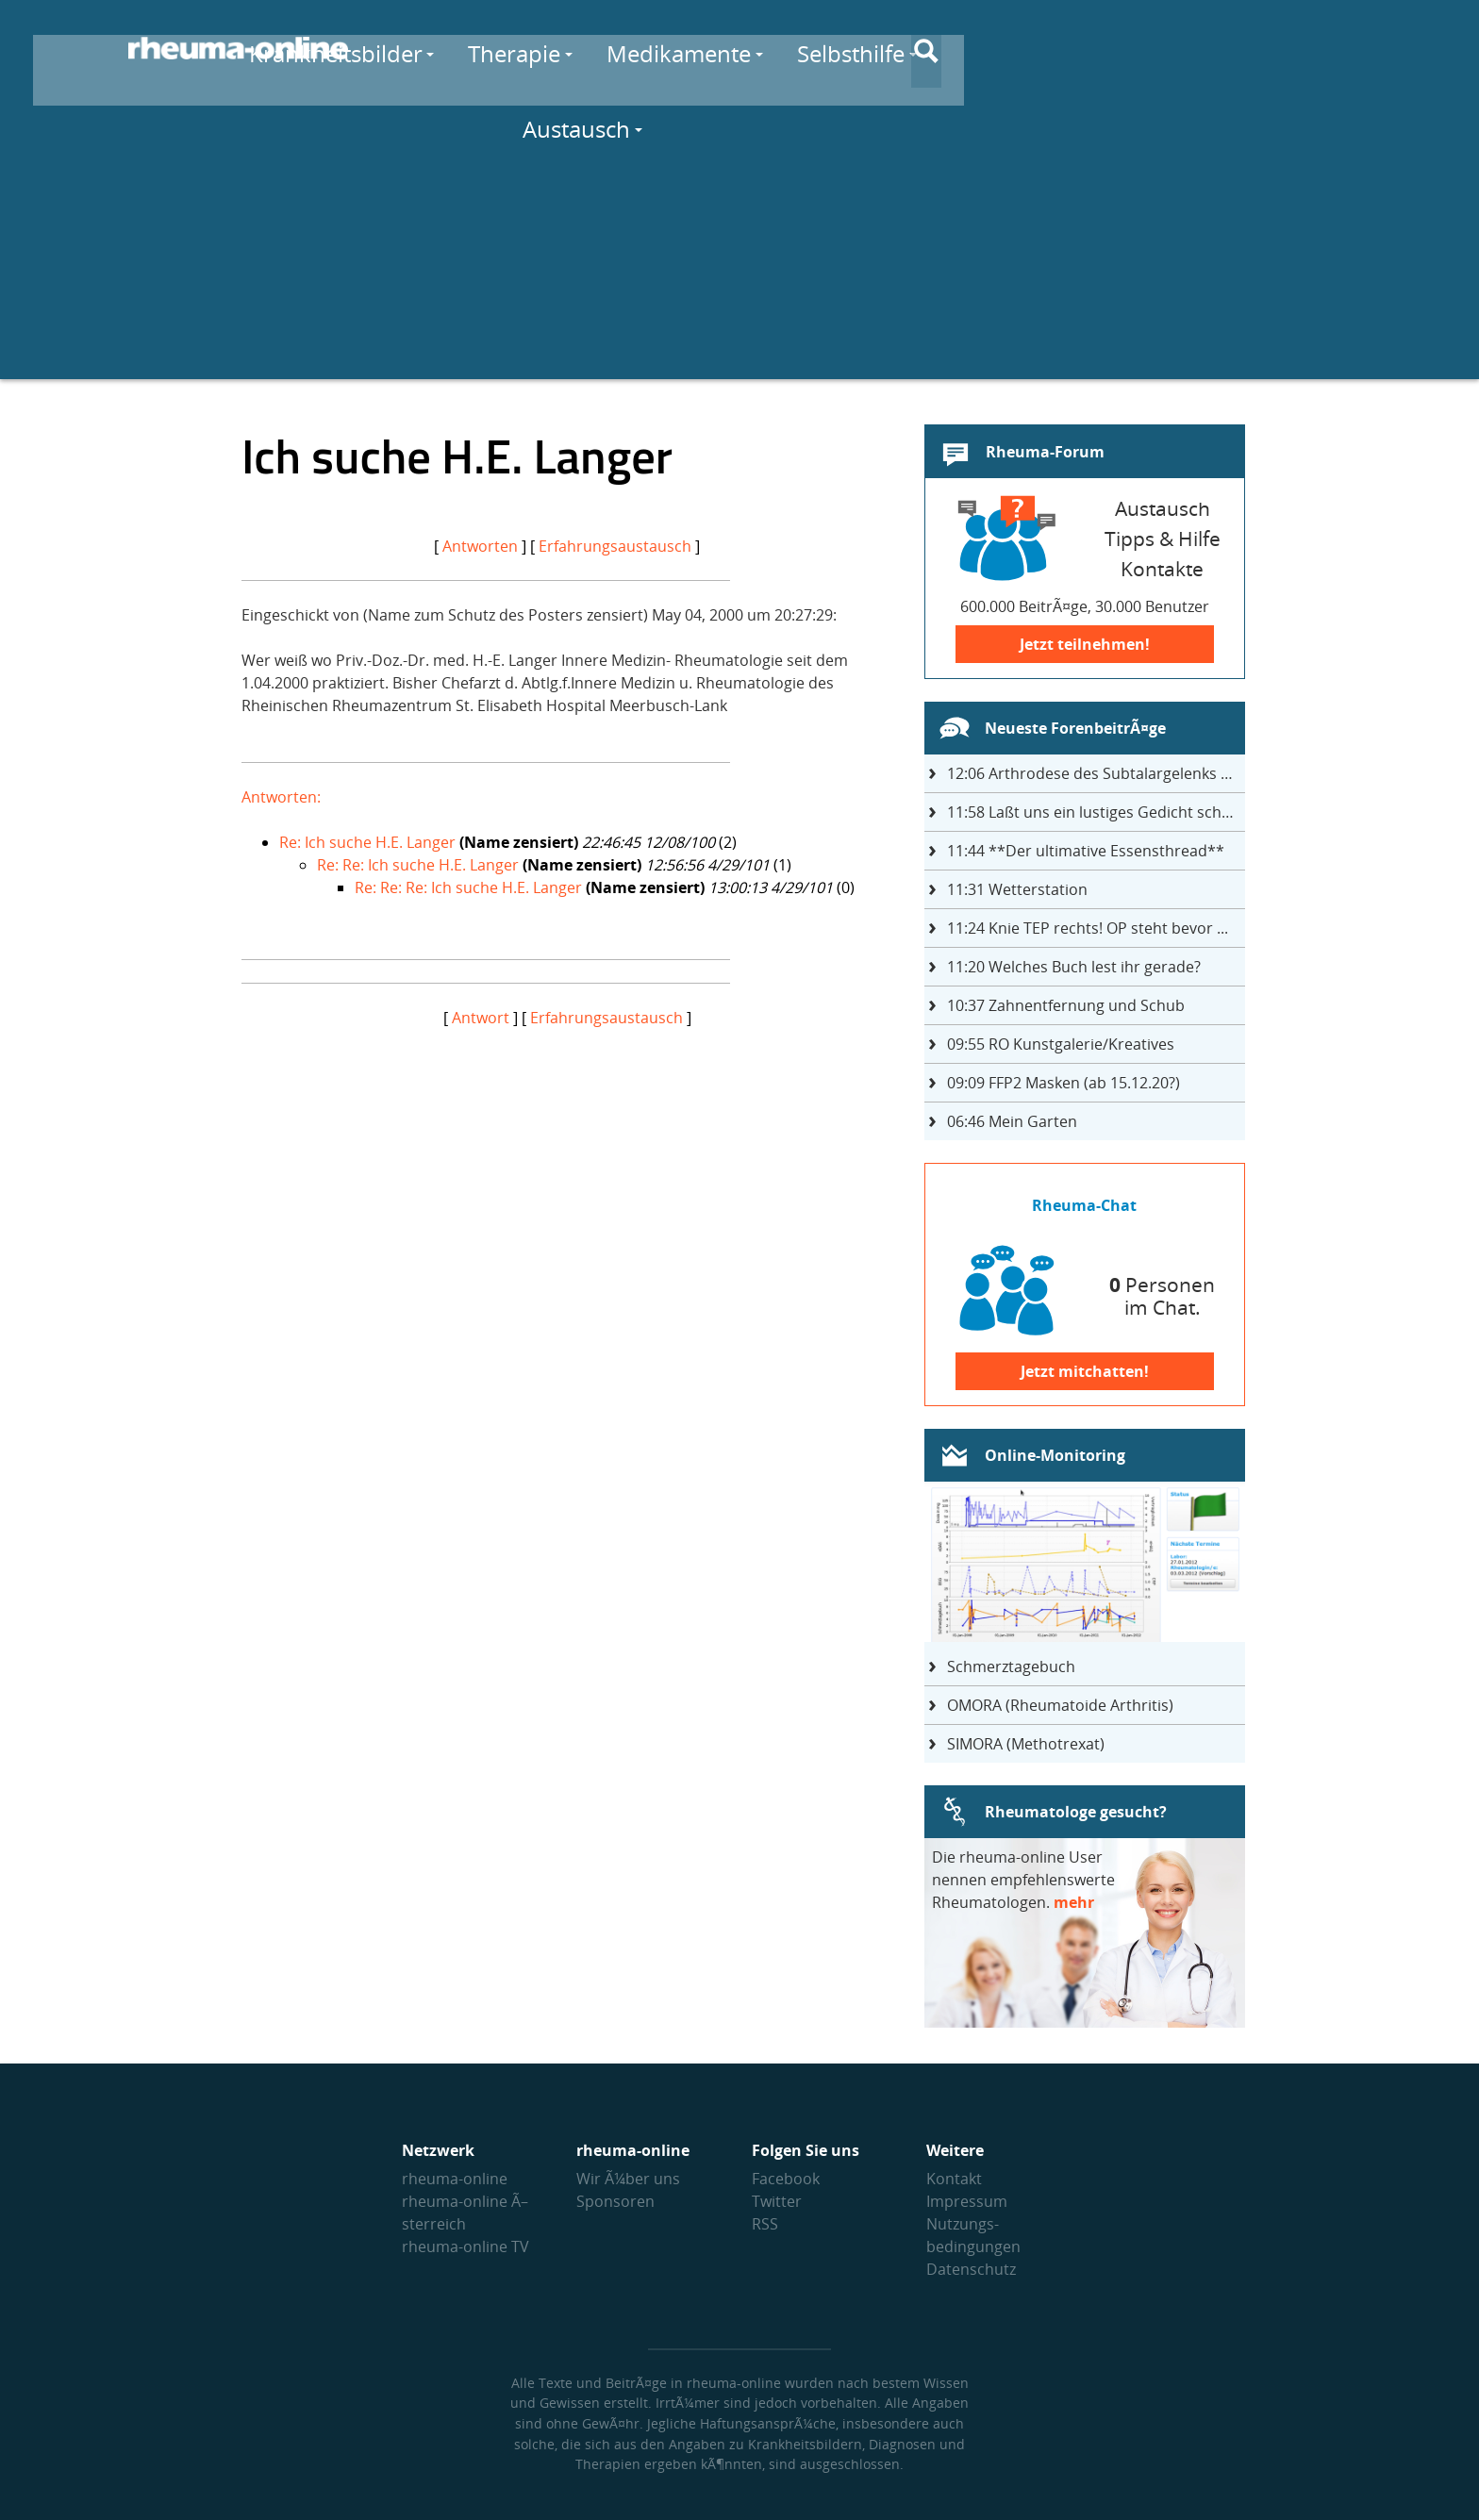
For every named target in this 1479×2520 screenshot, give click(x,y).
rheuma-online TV (465, 2246)
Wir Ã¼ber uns (628, 2178)
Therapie (719, 48)
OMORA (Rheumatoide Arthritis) (1060, 1705)
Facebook (786, 2178)
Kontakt (954, 2178)
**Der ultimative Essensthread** (1085, 850)
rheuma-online (454, 2178)
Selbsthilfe (1055, 48)
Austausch (1209, 48)
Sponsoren (615, 2201)
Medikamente (883, 48)
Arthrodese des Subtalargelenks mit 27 (1096, 773)
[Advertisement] (739, 247)
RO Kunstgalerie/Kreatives (1060, 1044)
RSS (765, 2223)
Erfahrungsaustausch (615, 546)
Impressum (966, 2201)
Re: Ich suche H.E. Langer (367, 842)
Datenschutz (971, 2269)
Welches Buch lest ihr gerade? (1074, 966)
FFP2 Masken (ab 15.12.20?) (1063, 1082)
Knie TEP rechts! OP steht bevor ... (1087, 928)
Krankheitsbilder (540, 48)
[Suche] (1336, 50)
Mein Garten (1012, 1121)
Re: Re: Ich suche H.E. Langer (418, 864)
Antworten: (281, 797)
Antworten (480, 546)
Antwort (480, 1017)
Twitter (777, 2201)
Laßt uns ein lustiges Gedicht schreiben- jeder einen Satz (1096, 812)
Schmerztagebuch (1011, 1666)
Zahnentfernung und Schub (1066, 1005)
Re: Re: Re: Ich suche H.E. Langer (468, 887)
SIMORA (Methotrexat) (1026, 1743)
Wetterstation (1017, 889)
